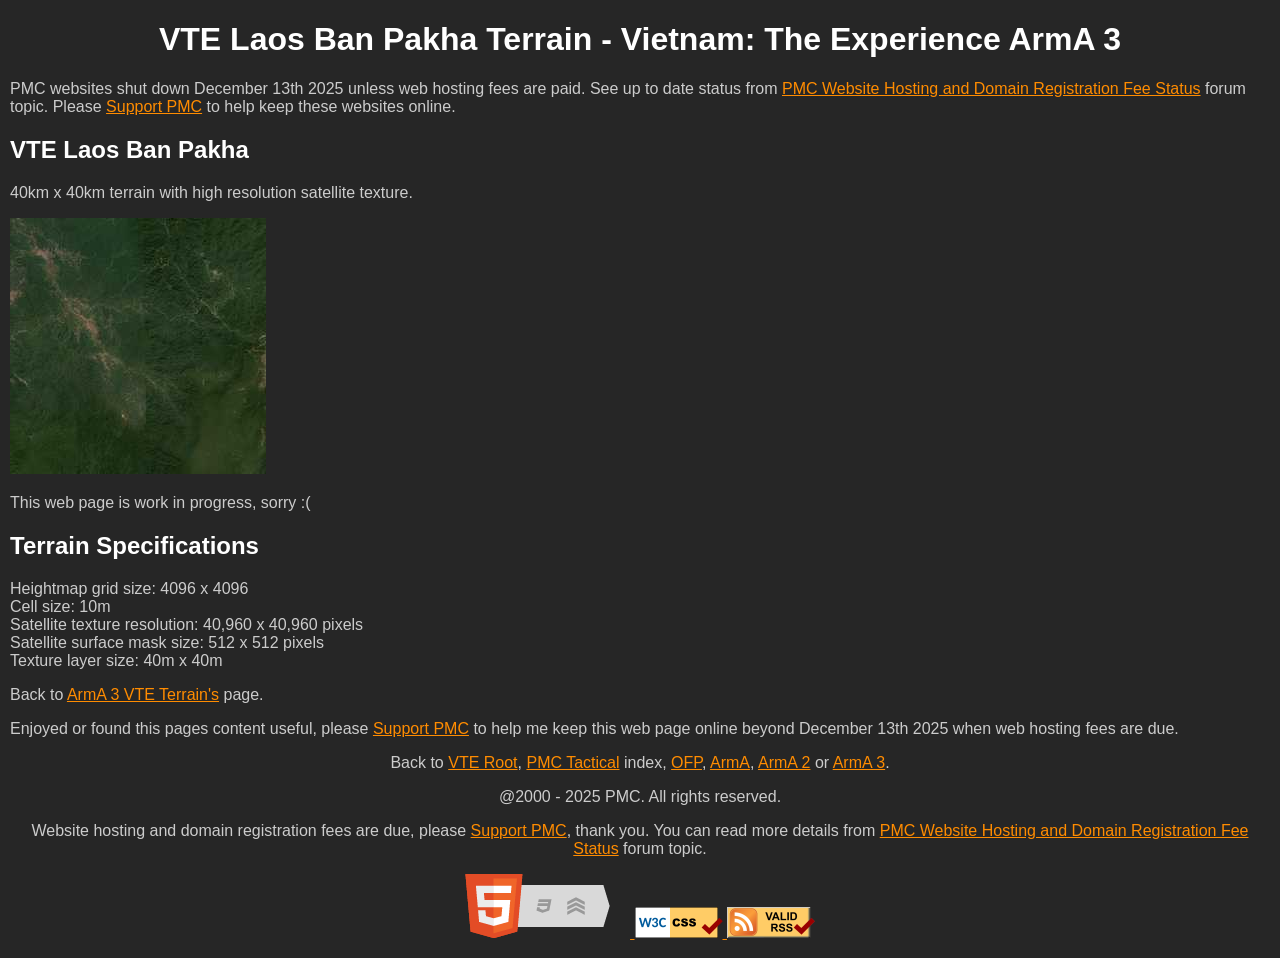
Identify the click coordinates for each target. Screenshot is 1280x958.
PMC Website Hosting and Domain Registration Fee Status (991, 88)
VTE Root (482, 762)
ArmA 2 (784, 762)
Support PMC (154, 106)
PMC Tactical (572, 762)
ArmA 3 (859, 762)
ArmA (730, 762)
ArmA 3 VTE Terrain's (143, 694)
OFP (686, 762)
